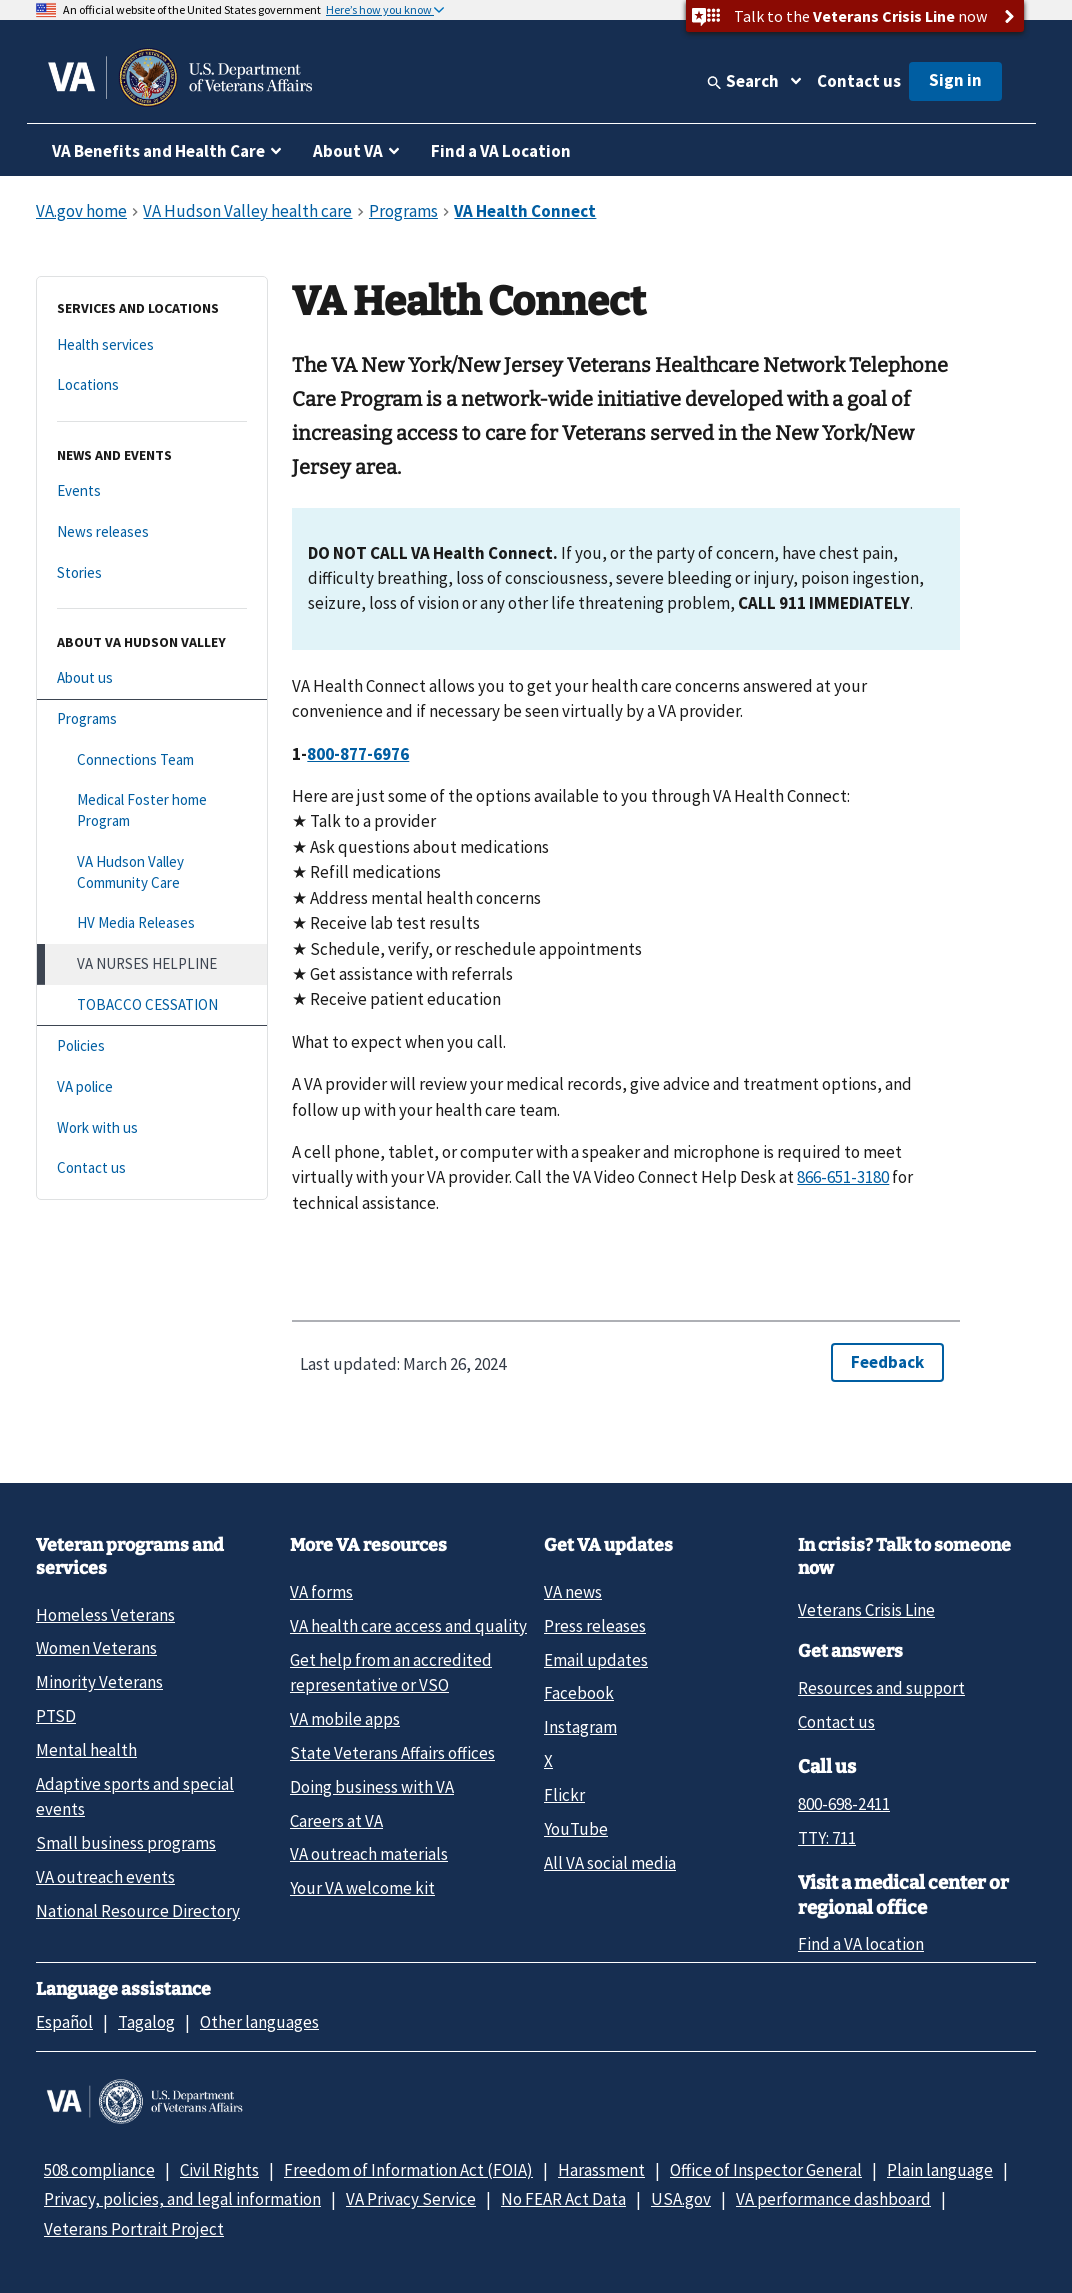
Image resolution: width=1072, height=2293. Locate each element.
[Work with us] (152, 1128)
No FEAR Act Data (563, 2199)
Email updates (596, 1660)
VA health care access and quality (408, 1626)
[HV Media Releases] (152, 923)
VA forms (321, 1592)
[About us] (152, 678)
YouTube (576, 1829)
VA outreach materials (369, 1854)
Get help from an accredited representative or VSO (391, 1672)
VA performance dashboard (833, 2199)
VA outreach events (105, 1877)
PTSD (56, 1716)
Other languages (259, 2022)
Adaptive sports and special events (135, 1796)
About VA (348, 151)
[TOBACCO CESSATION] (152, 1005)
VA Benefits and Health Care (158, 151)
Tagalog (146, 2022)
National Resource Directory (138, 1911)
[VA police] (152, 1087)
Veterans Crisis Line (866, 1610)
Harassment (601, 2170)
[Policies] (152, 1046)
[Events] (152, 491)
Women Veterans (96, 1648)
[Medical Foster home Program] (152, 810)
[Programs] (152, 719)
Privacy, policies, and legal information (182, 2199)
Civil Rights (219, 2170)
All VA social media (610, 1863)
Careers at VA (336, 1821)
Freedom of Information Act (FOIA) (408, 2170)
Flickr (564, 1795)
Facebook (579, 1693)
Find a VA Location (501, 151)
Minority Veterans (99, 1682)
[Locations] (152, 385)
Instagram (580, 1727)
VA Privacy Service (411, 2199)
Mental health (86, 1750)
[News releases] (152, 532)
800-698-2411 (844, 1804)
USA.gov (681, 2199)
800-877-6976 (358, 754)
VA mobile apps (345, 1719)
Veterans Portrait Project (134, 2229)
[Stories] (152, 573)
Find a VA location (861, 1944)
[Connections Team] (152, 760)
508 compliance (99, 2170)
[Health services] (152, 345)
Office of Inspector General (766, 2170)
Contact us (859, 81)
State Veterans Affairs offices (392, 1753)
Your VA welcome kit (362, 1888)
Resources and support (881, 1688)
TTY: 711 (827, 1838)
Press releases (595, 1626)
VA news (573, 1592)
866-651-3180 (843, 1177)
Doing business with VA (372, 1787)
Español (64, 2022)
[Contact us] (152, 1168)
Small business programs (126, 1843)
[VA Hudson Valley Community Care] (152, 872)
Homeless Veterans (105, 1615)
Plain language (940, 2170)
